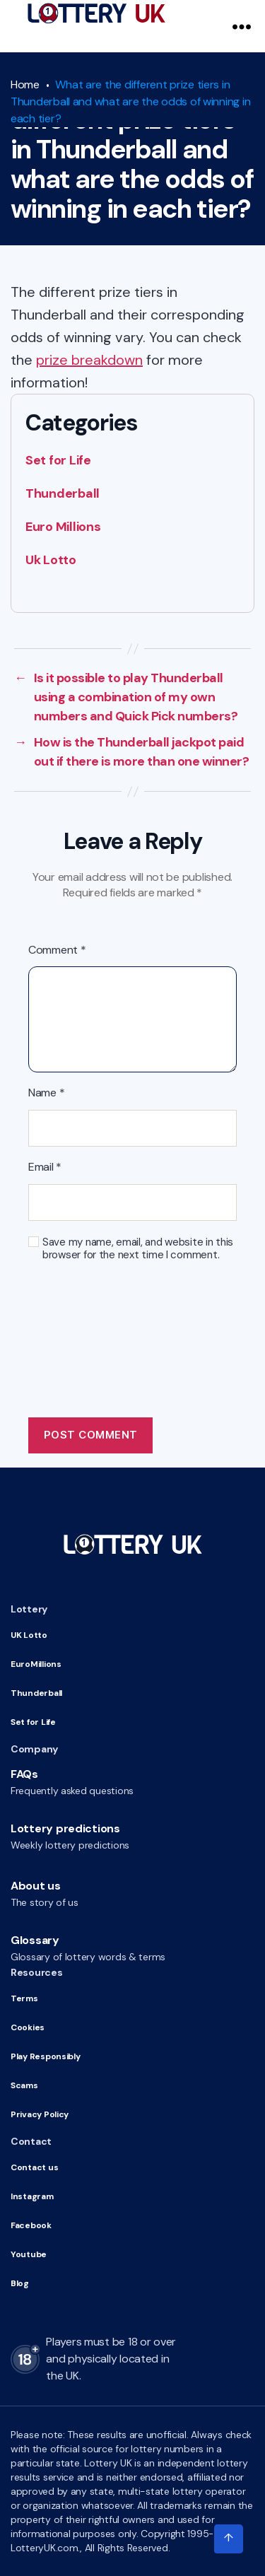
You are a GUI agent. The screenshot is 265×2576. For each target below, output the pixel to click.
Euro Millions (63, 526)
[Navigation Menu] (241, 26)
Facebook (31, 2225)
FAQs (24, 1774)
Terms (24, 1998)
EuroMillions (36, 1664)
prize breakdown (89, 360)
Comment (57, 950)
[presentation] (135, 1319)
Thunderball (62, 493)
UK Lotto (29, 1635)
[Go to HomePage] (96, 13)
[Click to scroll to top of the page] (228, 2539)
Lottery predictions (65, 1828)
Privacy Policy (40, 2114)
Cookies (28, 2027)
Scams (24, 2085)
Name (46, 1093)
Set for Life (58, 460)
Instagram (32, 2196)
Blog (20, 2283)
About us (36, 1885)
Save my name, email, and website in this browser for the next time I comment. (137, 1249)
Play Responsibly (46, 2056)
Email (44, 1167)
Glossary (35, 1940)
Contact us (34, 2167)
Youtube (29, 2254)
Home (25, 84)
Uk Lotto (50, 559)
